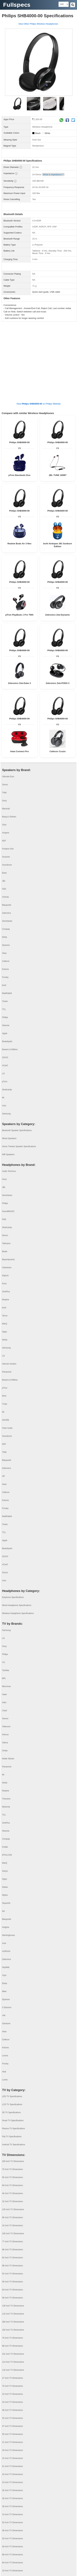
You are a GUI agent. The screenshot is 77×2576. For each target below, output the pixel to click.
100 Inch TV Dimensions (13, 2233)
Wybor (5, 1895)
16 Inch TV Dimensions (12, 2225)
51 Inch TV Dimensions (12, 2466)
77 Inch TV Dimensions (12, 2241)
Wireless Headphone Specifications (18, 1613)
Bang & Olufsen (9, 817)
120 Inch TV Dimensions (13, 2209)
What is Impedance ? (53, 174)
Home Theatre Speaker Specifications (19, 1146)
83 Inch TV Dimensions (12, 2290)
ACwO (5, 1065)
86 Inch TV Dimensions (12, 2249)
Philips (5, 1017)
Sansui (5, 1718)
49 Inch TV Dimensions (12, 2546)
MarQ (4, 1324)
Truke (4, 1404)
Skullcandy (7, 1089)
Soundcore (7, 865)
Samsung (6, 1114)
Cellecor (5, 961)
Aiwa (4, 953)
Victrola (5, 897)
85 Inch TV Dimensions (12, 2217)
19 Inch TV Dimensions (12, 2570)
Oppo (4, 1332)
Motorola (6, 1807)
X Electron (6, 2007)
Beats (4, 1251)
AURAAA (6, 1951)
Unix (4, 1105)
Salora (5, 1742)
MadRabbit (7, 993)
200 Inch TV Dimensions (13, 2161)
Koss (4, 1283)
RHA (4, 1396)
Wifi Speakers (8, 1154)
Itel (3, 1911)
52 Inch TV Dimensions (12, 2273)
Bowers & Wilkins (10, 1049)
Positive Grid (7, 849)
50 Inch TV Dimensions (12, 2522)
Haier (4, 1694)
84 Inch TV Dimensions (12, 2562)
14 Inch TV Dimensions (12, 2514)
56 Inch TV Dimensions (12, 2282)
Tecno (4, 1316)
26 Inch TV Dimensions (12, 2490)
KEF (4, 841)
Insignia (5, 1927)
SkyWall (5, 1967)
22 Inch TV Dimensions (12, 2394)
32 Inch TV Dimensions (12, 2201)
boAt (4, 985)
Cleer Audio (7, 1428)
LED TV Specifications (12, 2096)
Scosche (6, 857)
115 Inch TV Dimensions (13, 2314)
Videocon (6, 1726)
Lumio (5, 2080)
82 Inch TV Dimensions (12, 2257)
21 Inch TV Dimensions (12, 2442)
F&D (4, 889)
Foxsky (5, 977)
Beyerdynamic (8, 1259)
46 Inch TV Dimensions (12, 2410)
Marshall (6, 808)
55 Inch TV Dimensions (12, 2434)
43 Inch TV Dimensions (12, 2474)
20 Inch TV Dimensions (12, 2538)
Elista (4, 937)
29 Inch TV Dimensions (12, 2450)
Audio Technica (9, 1171)
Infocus (5, 1734)
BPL (4, 1678)
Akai (4, 2071)
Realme (5, 1299)
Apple (4, 1033)
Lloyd (4, 1710)
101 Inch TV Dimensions (13, 2354)
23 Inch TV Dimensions (12, 2482)
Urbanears (6, 1267)
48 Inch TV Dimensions (12, 2530)
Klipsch (5, 1275)
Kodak (5, 1847)
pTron (4, 1081)
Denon (5, 1235)
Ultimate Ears (8, 776)
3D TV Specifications (11, 2112)
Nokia (4, 1340)
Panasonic (6, 1372)
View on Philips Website (38, 403)
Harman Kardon (9, 1364)
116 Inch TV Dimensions (13, 2370)
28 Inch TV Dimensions (12, 2498)
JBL (4, 881)
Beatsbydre (7, 1041)
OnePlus (6, 1291)
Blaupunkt (6, 905)
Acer (4, 1943)
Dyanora (6, 945)
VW (3, 2015)
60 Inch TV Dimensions (12, 2185)
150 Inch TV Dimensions (13, 2330)
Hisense (5, 1025)
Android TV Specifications (13, 2144)
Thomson (6, 1799)
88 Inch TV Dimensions (12, 2554)
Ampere (5, 833)
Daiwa (5, 1887)
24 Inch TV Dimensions (12, 2402)
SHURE (5, 1420)
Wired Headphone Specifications (16, 1605)
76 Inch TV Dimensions (12, 2338)
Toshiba (5, 1670)
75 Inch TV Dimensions (12, 2386)
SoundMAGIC (8, 1211)
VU (3, 1662)
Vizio (4, 825)
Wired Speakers (9, 1138)
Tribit (4, 792)
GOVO (5, 1057)
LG (3, 1073)
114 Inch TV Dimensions (13, 2362)
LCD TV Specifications (12, 2104)
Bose (4, 873)
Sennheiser (7, 921)
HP (3, 1476)
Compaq (6, 929)
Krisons (5, 969)
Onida (4, 1750)
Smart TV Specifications (12, 2120)
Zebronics (6, 913)
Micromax (6, 1686)
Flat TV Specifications (11, 2136)
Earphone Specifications (13, 1597)
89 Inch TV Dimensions (12, 2346)
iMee (4, 1991)
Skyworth (6, 1903)
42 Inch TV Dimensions (12, 2418)
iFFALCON (7, 1855)
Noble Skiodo (8, 1758)
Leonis (5, 2055)
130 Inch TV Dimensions (13, 2306)
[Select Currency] (64, 4)
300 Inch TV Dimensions (13, 2322)
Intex (4, 1702)
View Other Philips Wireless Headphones (38, 24)
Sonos (5, 784)
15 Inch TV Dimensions (12, 2458)
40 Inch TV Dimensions (12, 2193)
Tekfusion (6, 1243)
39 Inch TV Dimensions (12, 2506)
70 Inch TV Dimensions (12, 2169)
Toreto (5, 1001)
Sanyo (5, 1871)
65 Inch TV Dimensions (12, 2177)
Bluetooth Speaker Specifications (17, 1130)
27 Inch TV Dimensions (12, 2378)
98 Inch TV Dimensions (12, 2265)
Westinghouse (8, 1935)
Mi (3, 1097)
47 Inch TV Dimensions (12, 2426)
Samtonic (6, 2023)
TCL (4, 1009)
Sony (4, 800)
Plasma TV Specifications (13, 2128)
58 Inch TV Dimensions (12, 2298)
